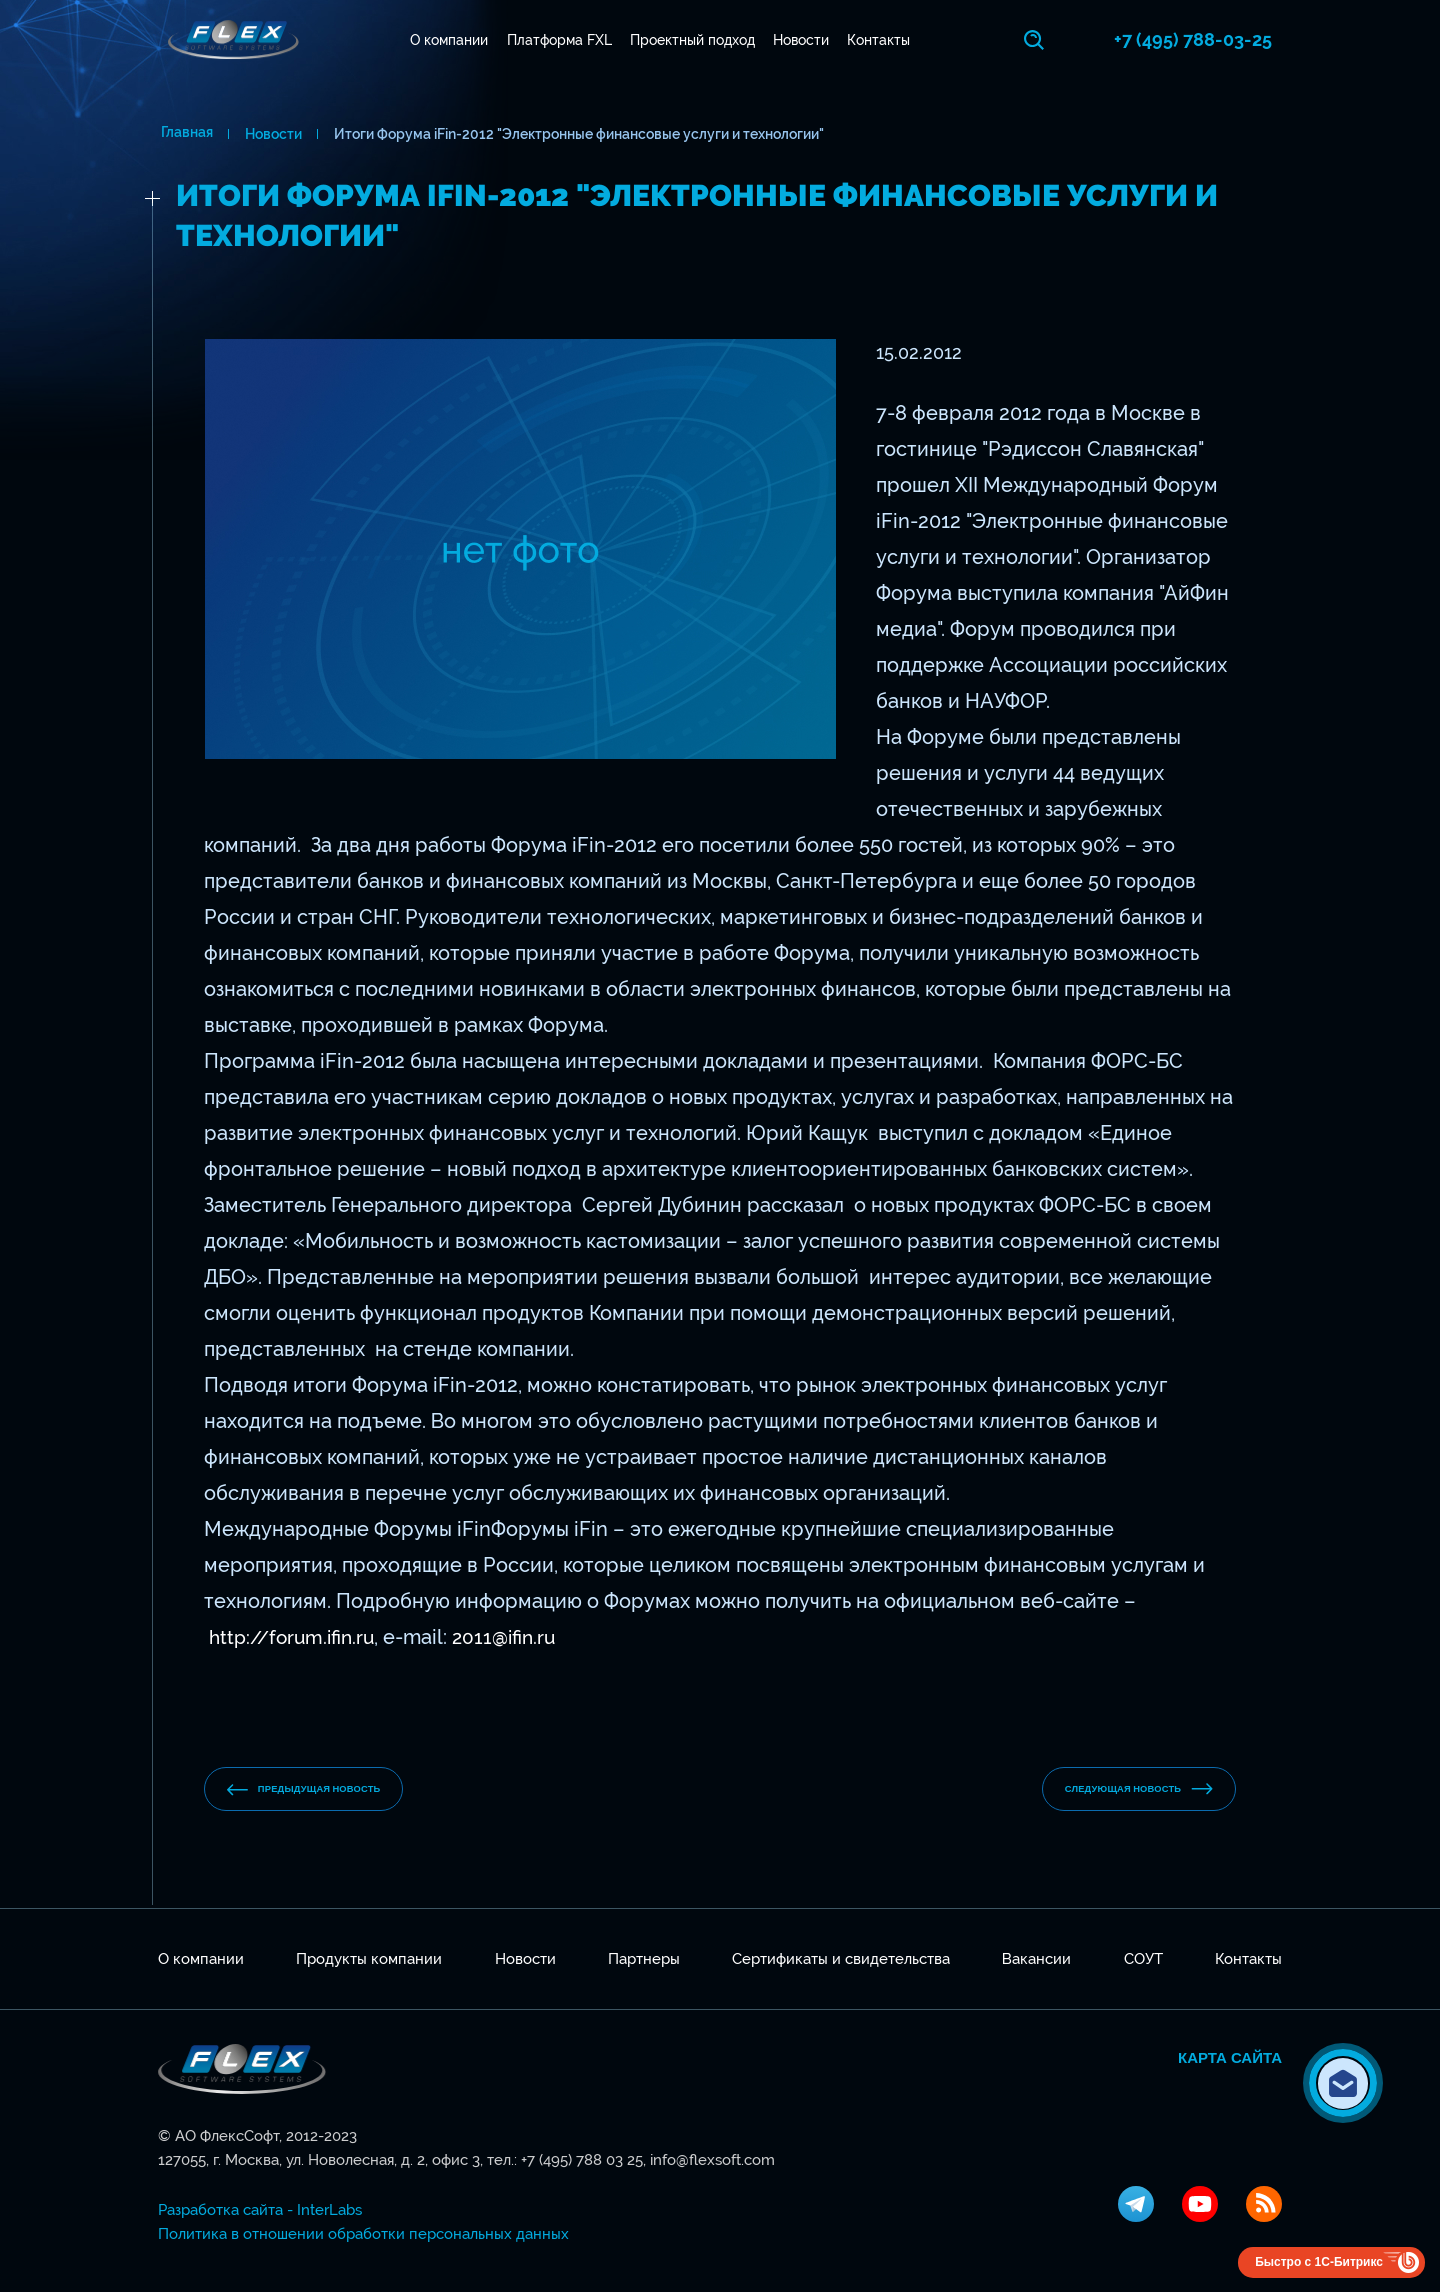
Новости (803, 40)
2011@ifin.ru (515, 1634)
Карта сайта (1230, 2058)
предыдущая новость (327, 1789)
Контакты (880, 40)
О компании (451, 40)
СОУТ (1143, 1959)
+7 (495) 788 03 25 (582, 2160)
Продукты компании (369, 1959)
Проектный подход (694, 40)
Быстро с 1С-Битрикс (1319, 2262)
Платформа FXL (560, 40)
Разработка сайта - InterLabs (260, 2210)
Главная (184, 134)
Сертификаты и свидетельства (841, 1959)
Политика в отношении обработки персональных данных (363, 2234)
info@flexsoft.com (712, 2160)
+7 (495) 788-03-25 (1203, 39)
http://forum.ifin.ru (296, 1634)
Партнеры (644, 1959)
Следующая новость (1116, 1789)
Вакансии (1036, 1959)
